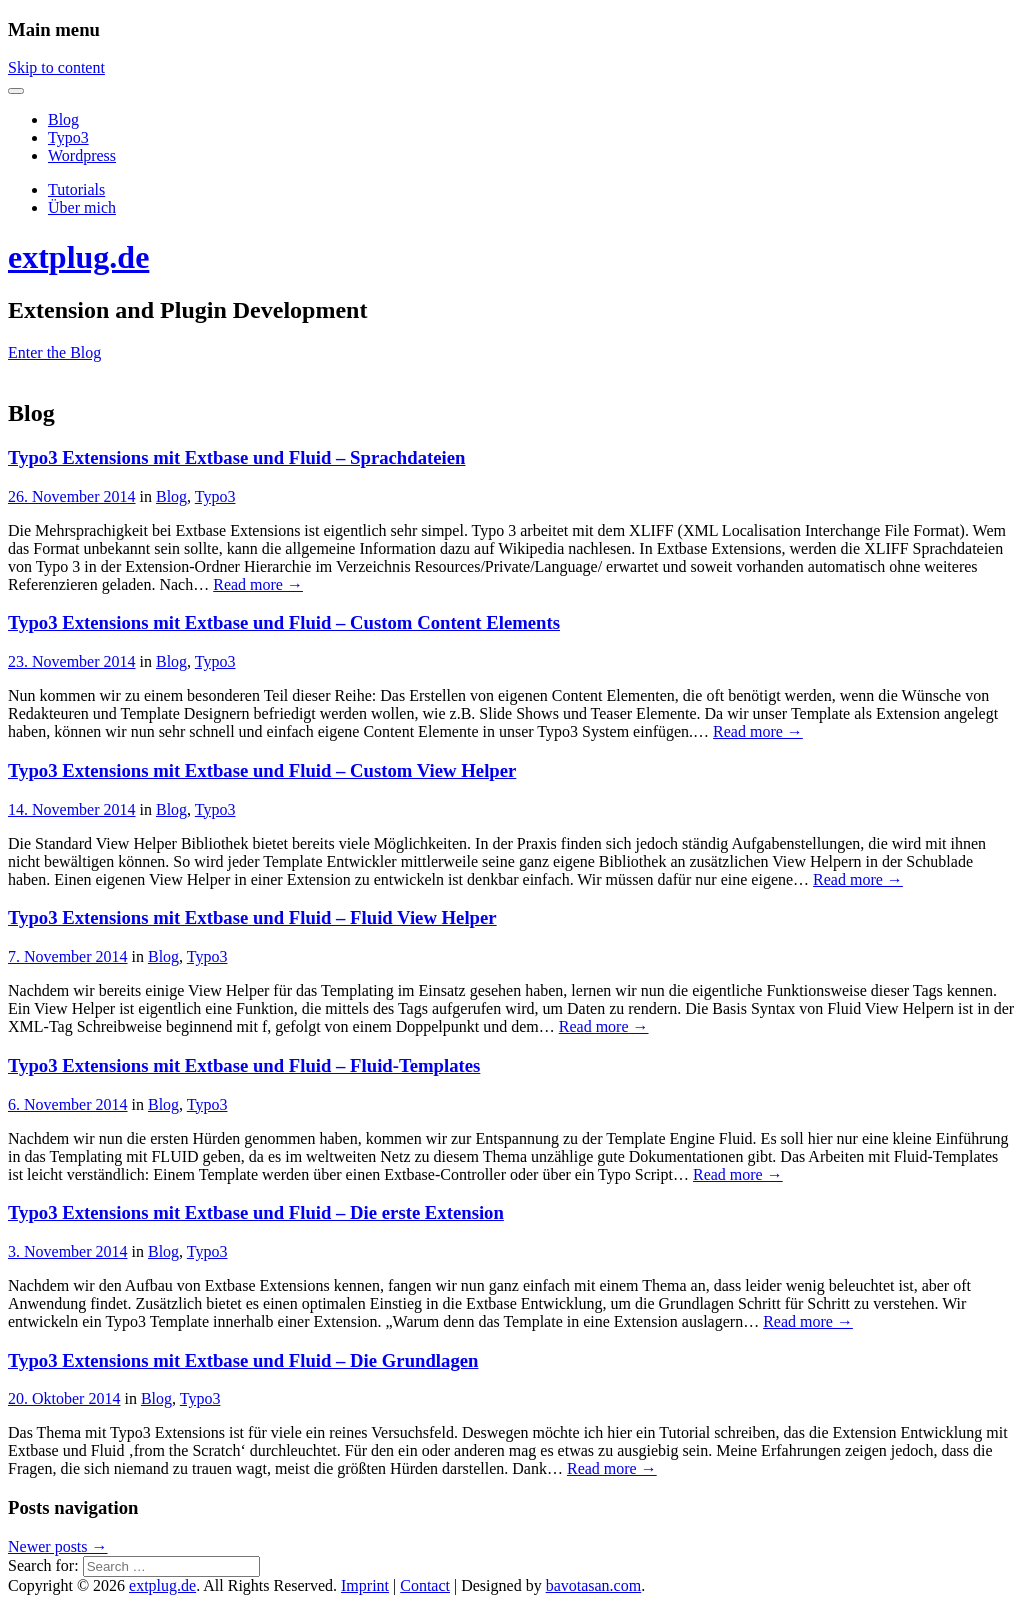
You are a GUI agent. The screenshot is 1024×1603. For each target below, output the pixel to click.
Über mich (82, 207)
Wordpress (82, 155)
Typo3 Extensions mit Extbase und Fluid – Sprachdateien (236, 457)
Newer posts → (58, 1546)
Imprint (365, 1585)
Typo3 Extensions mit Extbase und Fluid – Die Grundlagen (243, 1360)
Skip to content (56, 67)
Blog (63, 119)
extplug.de (78, 257)
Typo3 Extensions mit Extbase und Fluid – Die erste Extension (256, 1212)
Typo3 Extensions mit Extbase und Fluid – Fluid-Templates (244, 1065)
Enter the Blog (54, 352)
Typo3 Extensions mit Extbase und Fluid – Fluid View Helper (252, 917)
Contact (425, 1585)
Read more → (258, 584)
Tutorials (76, 189)
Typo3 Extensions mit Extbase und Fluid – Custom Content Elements (284, 622)
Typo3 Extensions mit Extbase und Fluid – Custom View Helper (262, 770)
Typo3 (68, 137)
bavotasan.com (594, 1585)
